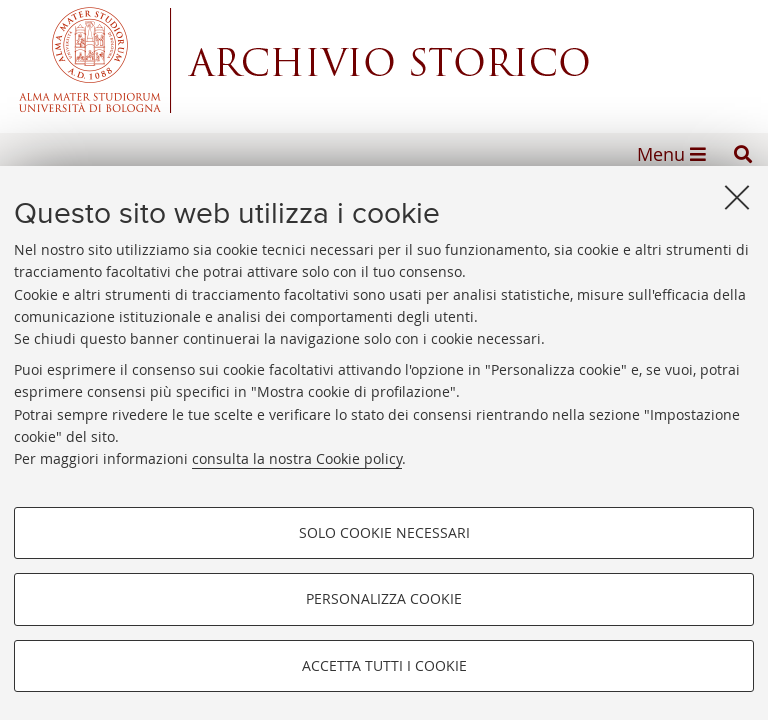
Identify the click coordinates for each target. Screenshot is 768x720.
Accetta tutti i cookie (384, 665)
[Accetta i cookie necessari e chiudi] (737, 197)
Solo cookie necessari (384, 532)
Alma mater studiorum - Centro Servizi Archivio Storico (384, 60)
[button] (743, 154)
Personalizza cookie (384, 598)
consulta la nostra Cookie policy (297, 458)
